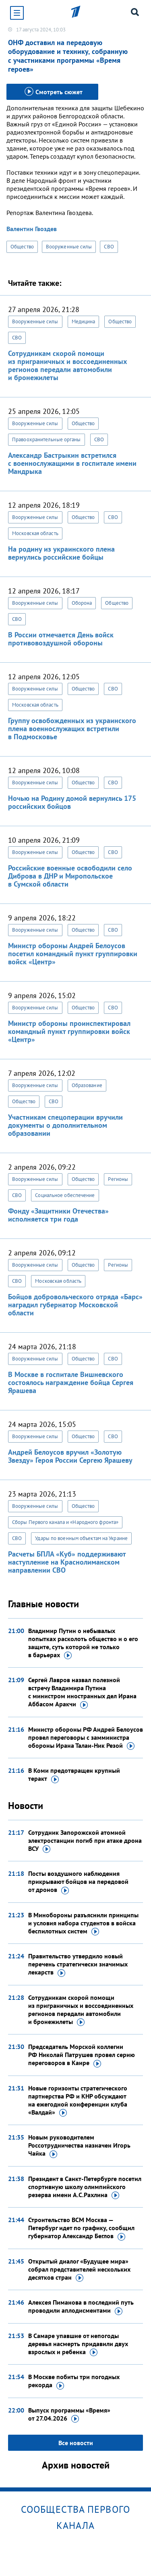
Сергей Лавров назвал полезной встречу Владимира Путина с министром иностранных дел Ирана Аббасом (82, 1692)
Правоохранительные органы (46, 439)
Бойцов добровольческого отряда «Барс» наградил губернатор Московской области (75, 1304)
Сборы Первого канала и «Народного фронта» (65, 1522)
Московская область (35, 533)
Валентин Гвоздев (31, 229)
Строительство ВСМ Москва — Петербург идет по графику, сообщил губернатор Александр (81, 2228)
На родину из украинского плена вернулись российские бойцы (61, 553)
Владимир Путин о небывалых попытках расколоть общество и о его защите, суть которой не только (83, 1643)
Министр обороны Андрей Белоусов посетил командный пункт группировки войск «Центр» (72, 953)
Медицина (83, 321)
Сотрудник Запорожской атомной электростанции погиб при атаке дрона (85, 1840)
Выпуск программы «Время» (69, 2414)
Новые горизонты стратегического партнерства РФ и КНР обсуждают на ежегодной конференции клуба (77, 2100)
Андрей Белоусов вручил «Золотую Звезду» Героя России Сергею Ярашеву (70, 1456)
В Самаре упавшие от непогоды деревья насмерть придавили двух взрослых (78, 2344)
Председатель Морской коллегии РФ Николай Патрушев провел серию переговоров (81, 2055)
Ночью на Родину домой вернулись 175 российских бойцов (72, 802)
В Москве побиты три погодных (74, 2381)
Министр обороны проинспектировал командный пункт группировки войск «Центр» (69, 1031)
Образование (87, 1085)
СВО (109, 246)
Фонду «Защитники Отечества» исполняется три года (58, 1215)
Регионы (118, 1179)
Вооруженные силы (69, 246)
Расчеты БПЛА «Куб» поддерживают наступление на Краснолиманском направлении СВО (67, 1562)
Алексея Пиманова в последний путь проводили (81, 2306)
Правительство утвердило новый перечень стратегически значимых (78, 1964)
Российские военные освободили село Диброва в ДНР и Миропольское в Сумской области (70, 876)
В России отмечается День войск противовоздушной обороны (61, 638)
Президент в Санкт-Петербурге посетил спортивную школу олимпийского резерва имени (84, 2187)
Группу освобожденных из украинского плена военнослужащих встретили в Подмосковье (72, 728)
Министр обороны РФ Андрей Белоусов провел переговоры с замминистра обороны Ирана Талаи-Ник (85, 1737)
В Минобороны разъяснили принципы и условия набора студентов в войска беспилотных (83, 1923)
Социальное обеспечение (65, 1195)
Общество (22, 246)
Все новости (75, 2443)
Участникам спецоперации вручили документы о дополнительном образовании (65, 1125)
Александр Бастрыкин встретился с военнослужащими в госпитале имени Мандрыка (72, 463)
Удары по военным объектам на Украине (81, 1538)
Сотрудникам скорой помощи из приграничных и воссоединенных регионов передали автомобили (80, 2009)
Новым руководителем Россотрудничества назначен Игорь (79, 2145)
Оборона (82, 603)
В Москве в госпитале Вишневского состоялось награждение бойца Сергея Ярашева (70, 1382)
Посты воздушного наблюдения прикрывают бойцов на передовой (78, 1881)
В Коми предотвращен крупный (74, 1774)
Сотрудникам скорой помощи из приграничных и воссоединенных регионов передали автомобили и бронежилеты (67, 365)
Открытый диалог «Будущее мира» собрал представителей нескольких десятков (79, 2269)
